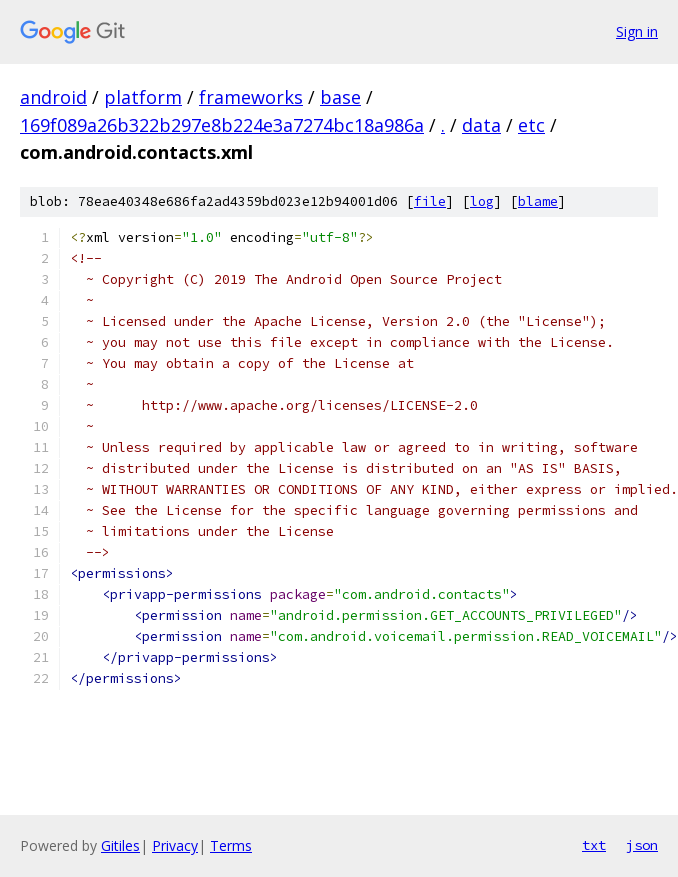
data (481, 125)
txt (594, 845)
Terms (231, 845)
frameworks (251, 97)
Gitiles (120, 845)
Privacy (175, 845)
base (340, 97)
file (430, 201)
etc (531, 125)
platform (143, 97)
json (642, 845)
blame (538, 201)
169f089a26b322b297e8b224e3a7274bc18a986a (222, 125)
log (482, 201)
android (53, 97)
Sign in (637, 31)
